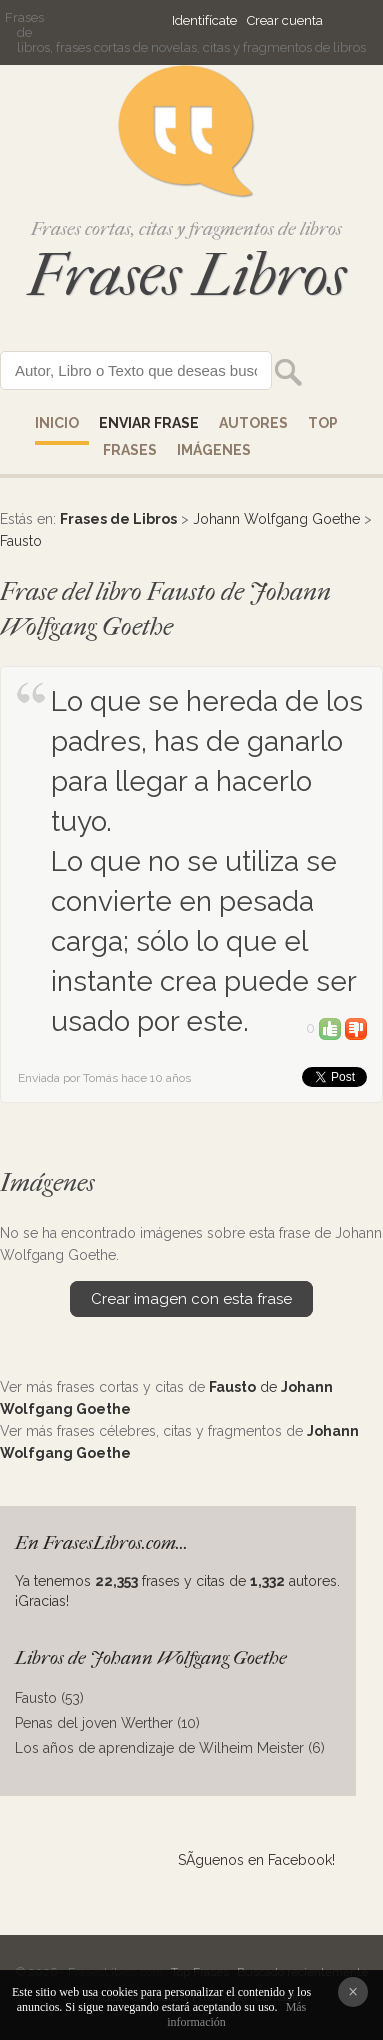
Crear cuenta (285, 20)
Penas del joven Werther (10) (107, 1723)
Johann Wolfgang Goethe (276, 519)
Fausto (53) (49, 1698)
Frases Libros (187, 275)
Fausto (21, 541)
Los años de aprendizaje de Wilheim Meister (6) (170, 1748)
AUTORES (253, 423)
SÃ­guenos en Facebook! (256, 1860)
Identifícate (204, 20)
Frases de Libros (118, 519)
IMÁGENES (214, 450)
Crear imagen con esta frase (191, 1299)
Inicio (57, 423)
